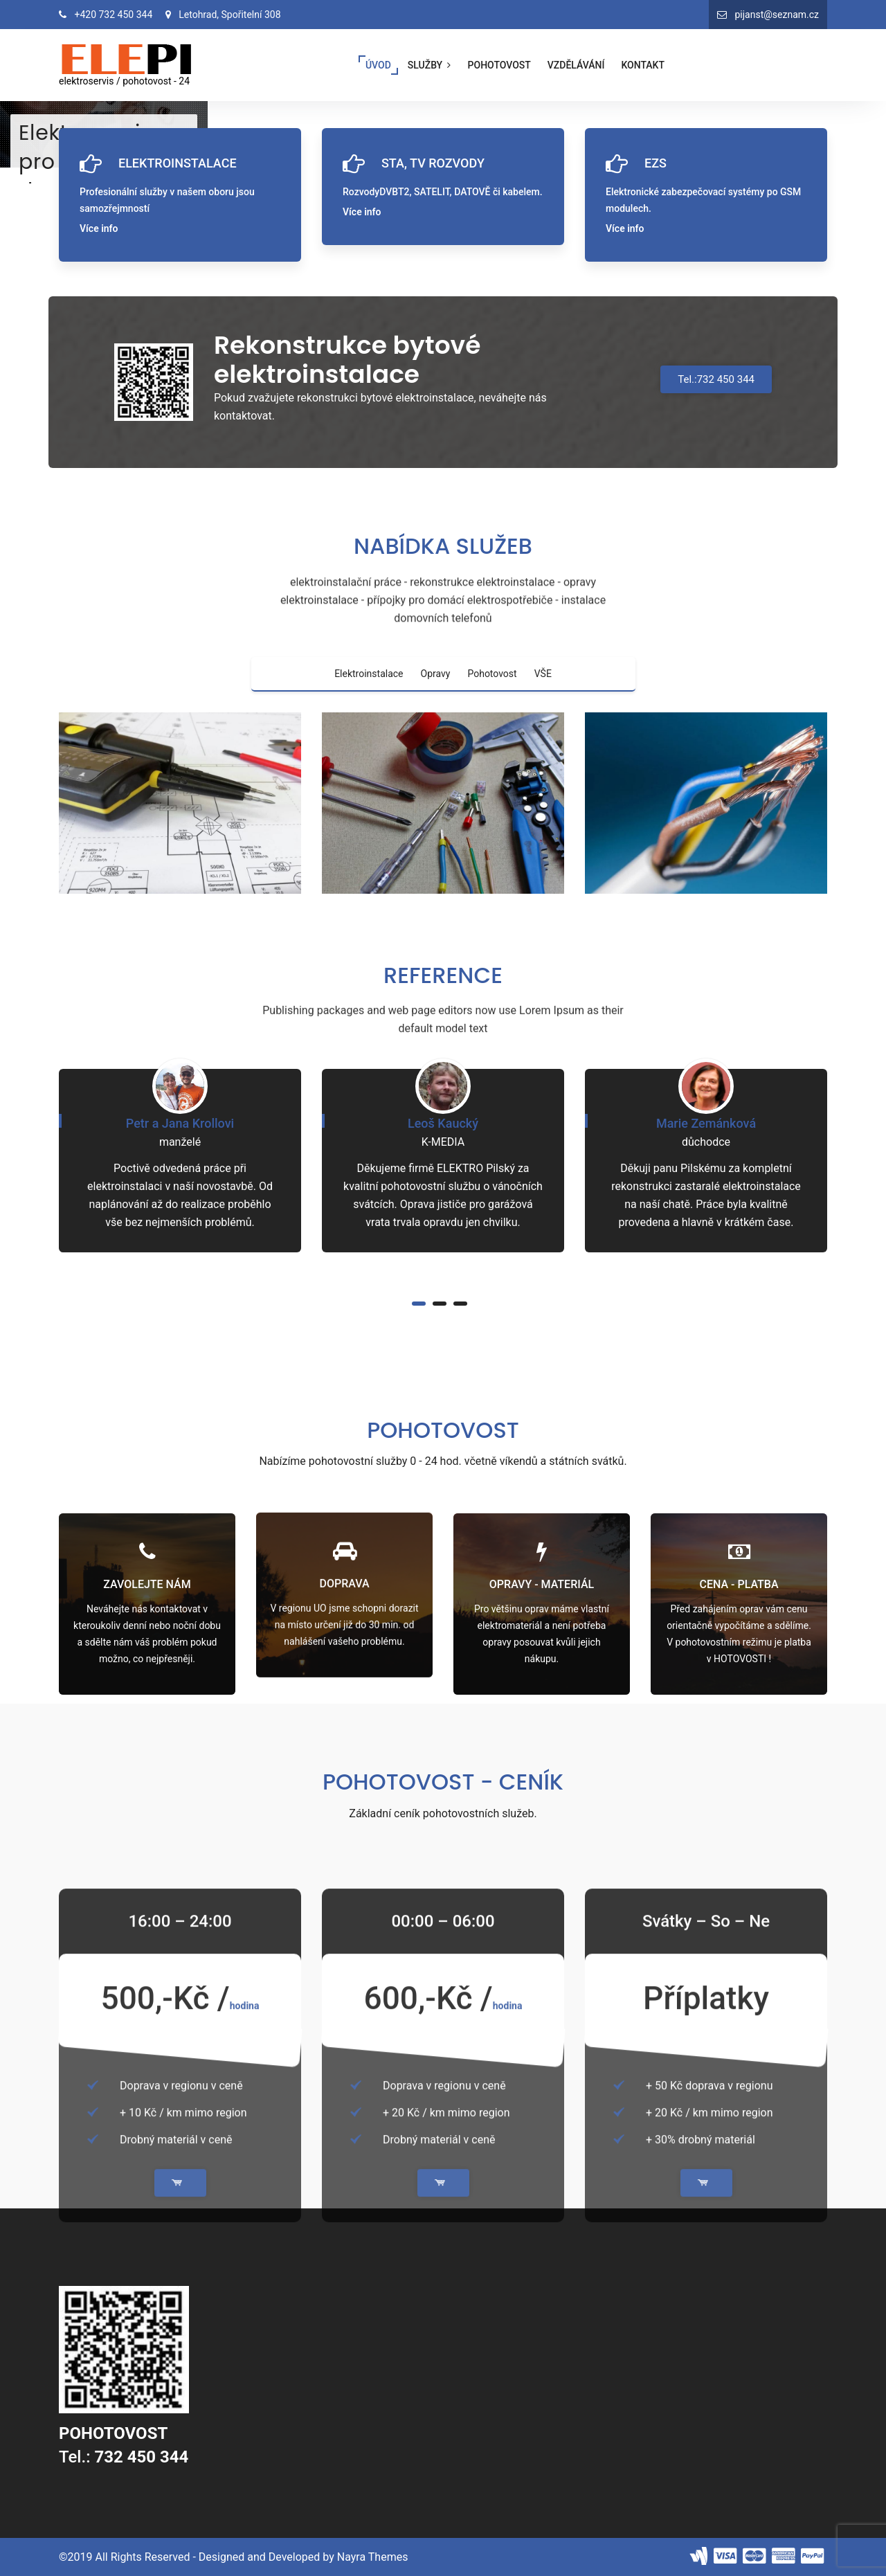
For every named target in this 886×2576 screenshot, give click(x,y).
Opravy (436, 673)
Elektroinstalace (368, 673)
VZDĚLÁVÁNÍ (576, 65)
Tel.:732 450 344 (716, 379)
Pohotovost (491, 673)
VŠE (543, 673)
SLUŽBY (430, 65)
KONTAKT (642, 65)
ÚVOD (378, 65)
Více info (99, 228)
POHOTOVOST (499, 65)
